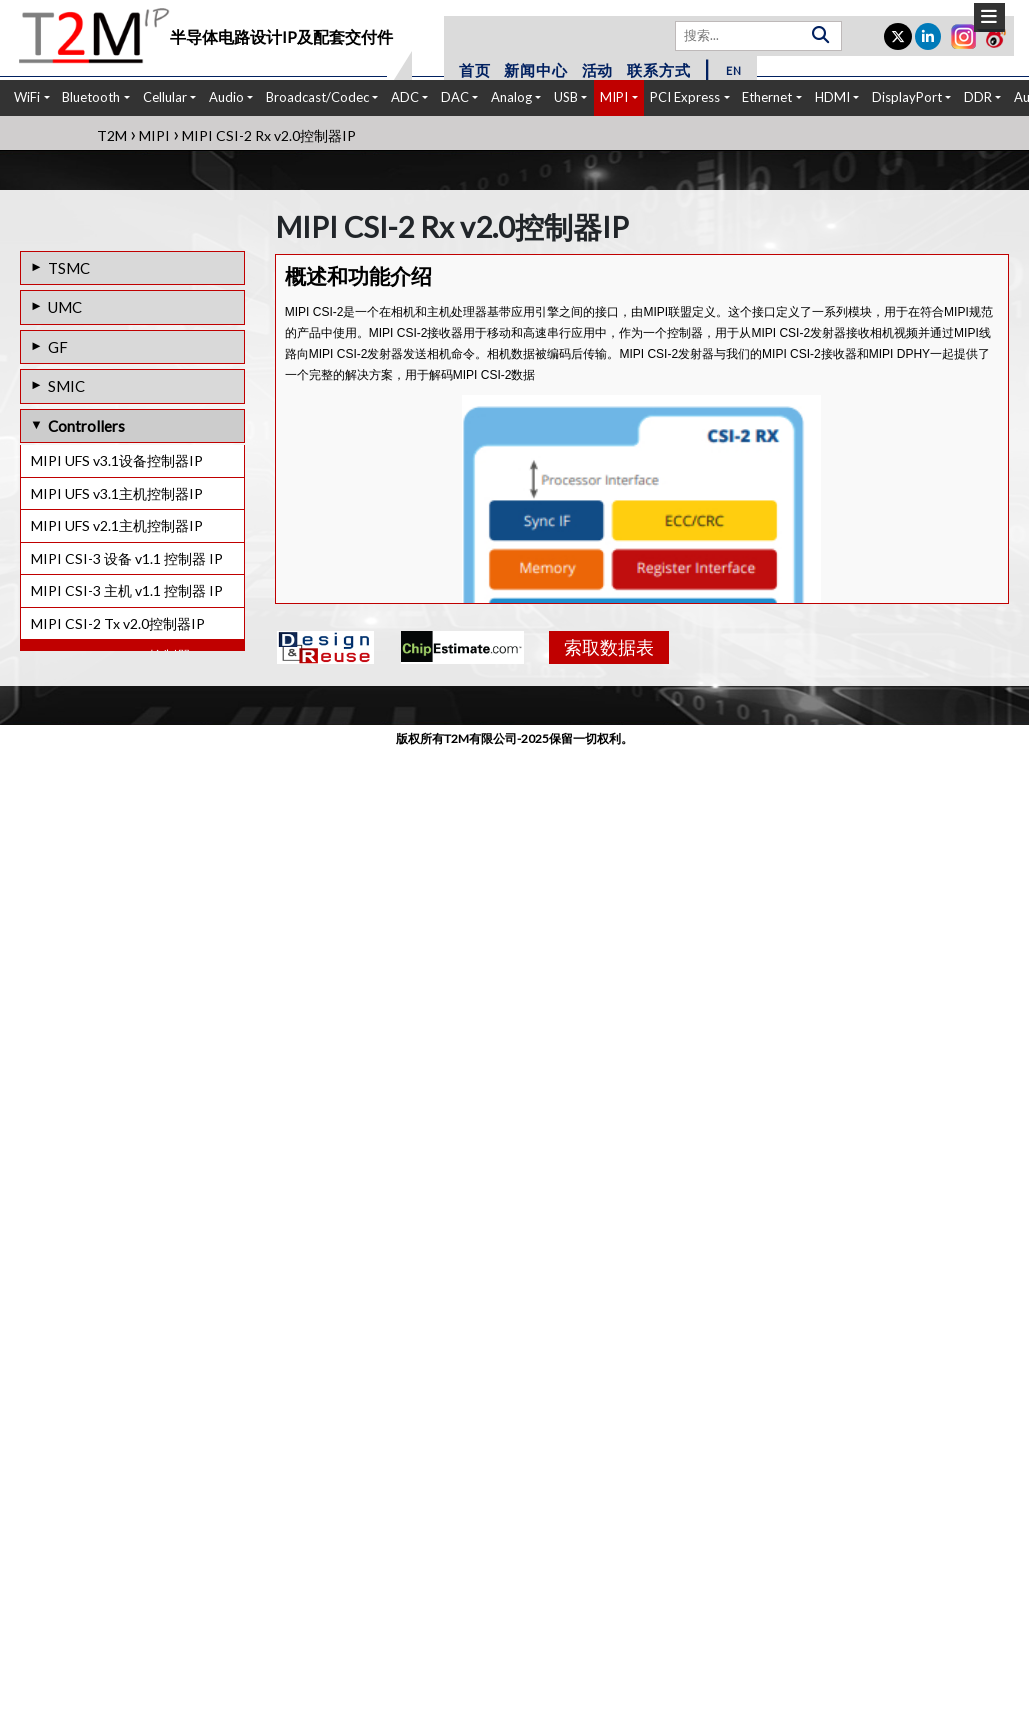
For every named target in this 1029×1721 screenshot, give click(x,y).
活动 (598, 70)
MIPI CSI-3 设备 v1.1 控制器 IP (127, 558)
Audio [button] (226, 97)
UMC (65, 307)
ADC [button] (405, 97)
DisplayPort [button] (907, 97)
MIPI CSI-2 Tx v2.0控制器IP (118, 623)
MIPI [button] (614, 97)
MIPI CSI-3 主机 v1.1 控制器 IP (127, 590)
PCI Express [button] (685, 97)
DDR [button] (978, 97)
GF (58, 347)
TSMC (69, 268)
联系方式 (658, 70)
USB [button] (566, 97)
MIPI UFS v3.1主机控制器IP (117, 493)
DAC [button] (455, 97)
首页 (475, 70)
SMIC (66, 386)
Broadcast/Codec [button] (317, 97)
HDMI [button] (832, 97)
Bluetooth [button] (91, 97)
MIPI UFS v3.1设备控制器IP (117, 460)
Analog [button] (511, 97)
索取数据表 (609, 647)
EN (734, 70)
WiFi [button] (27, 97)
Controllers (86, 426)
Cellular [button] (165, 97)
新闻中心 (535, 70)
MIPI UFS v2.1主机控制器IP (117, 525)
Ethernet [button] (767, 97)
